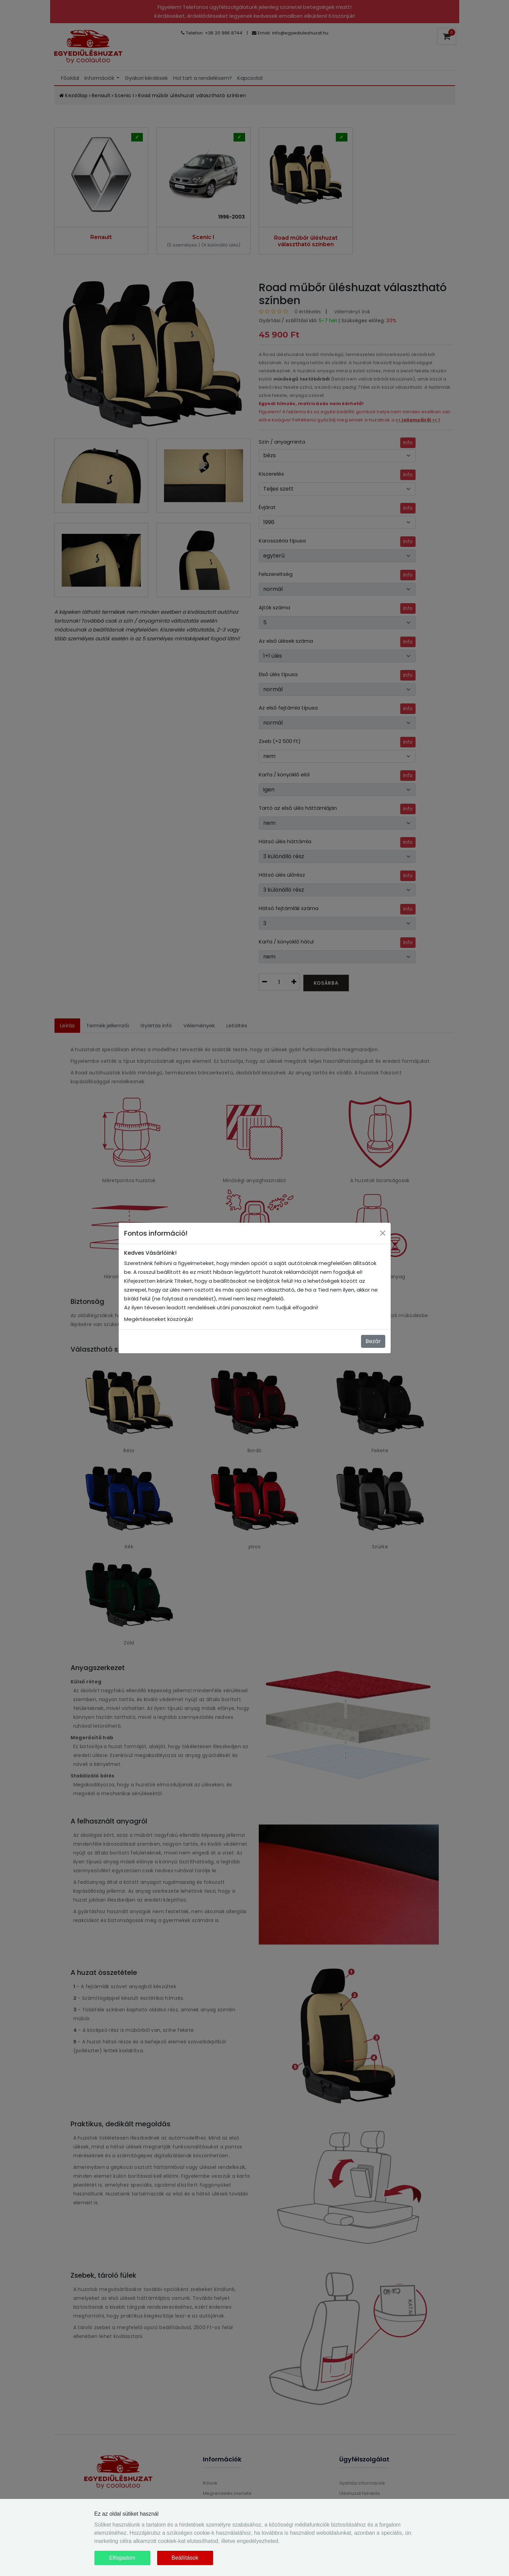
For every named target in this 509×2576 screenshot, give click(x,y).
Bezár (373, 1341)
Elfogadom (122, 2558)
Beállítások (184, 2558)
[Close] (382, 1233)
